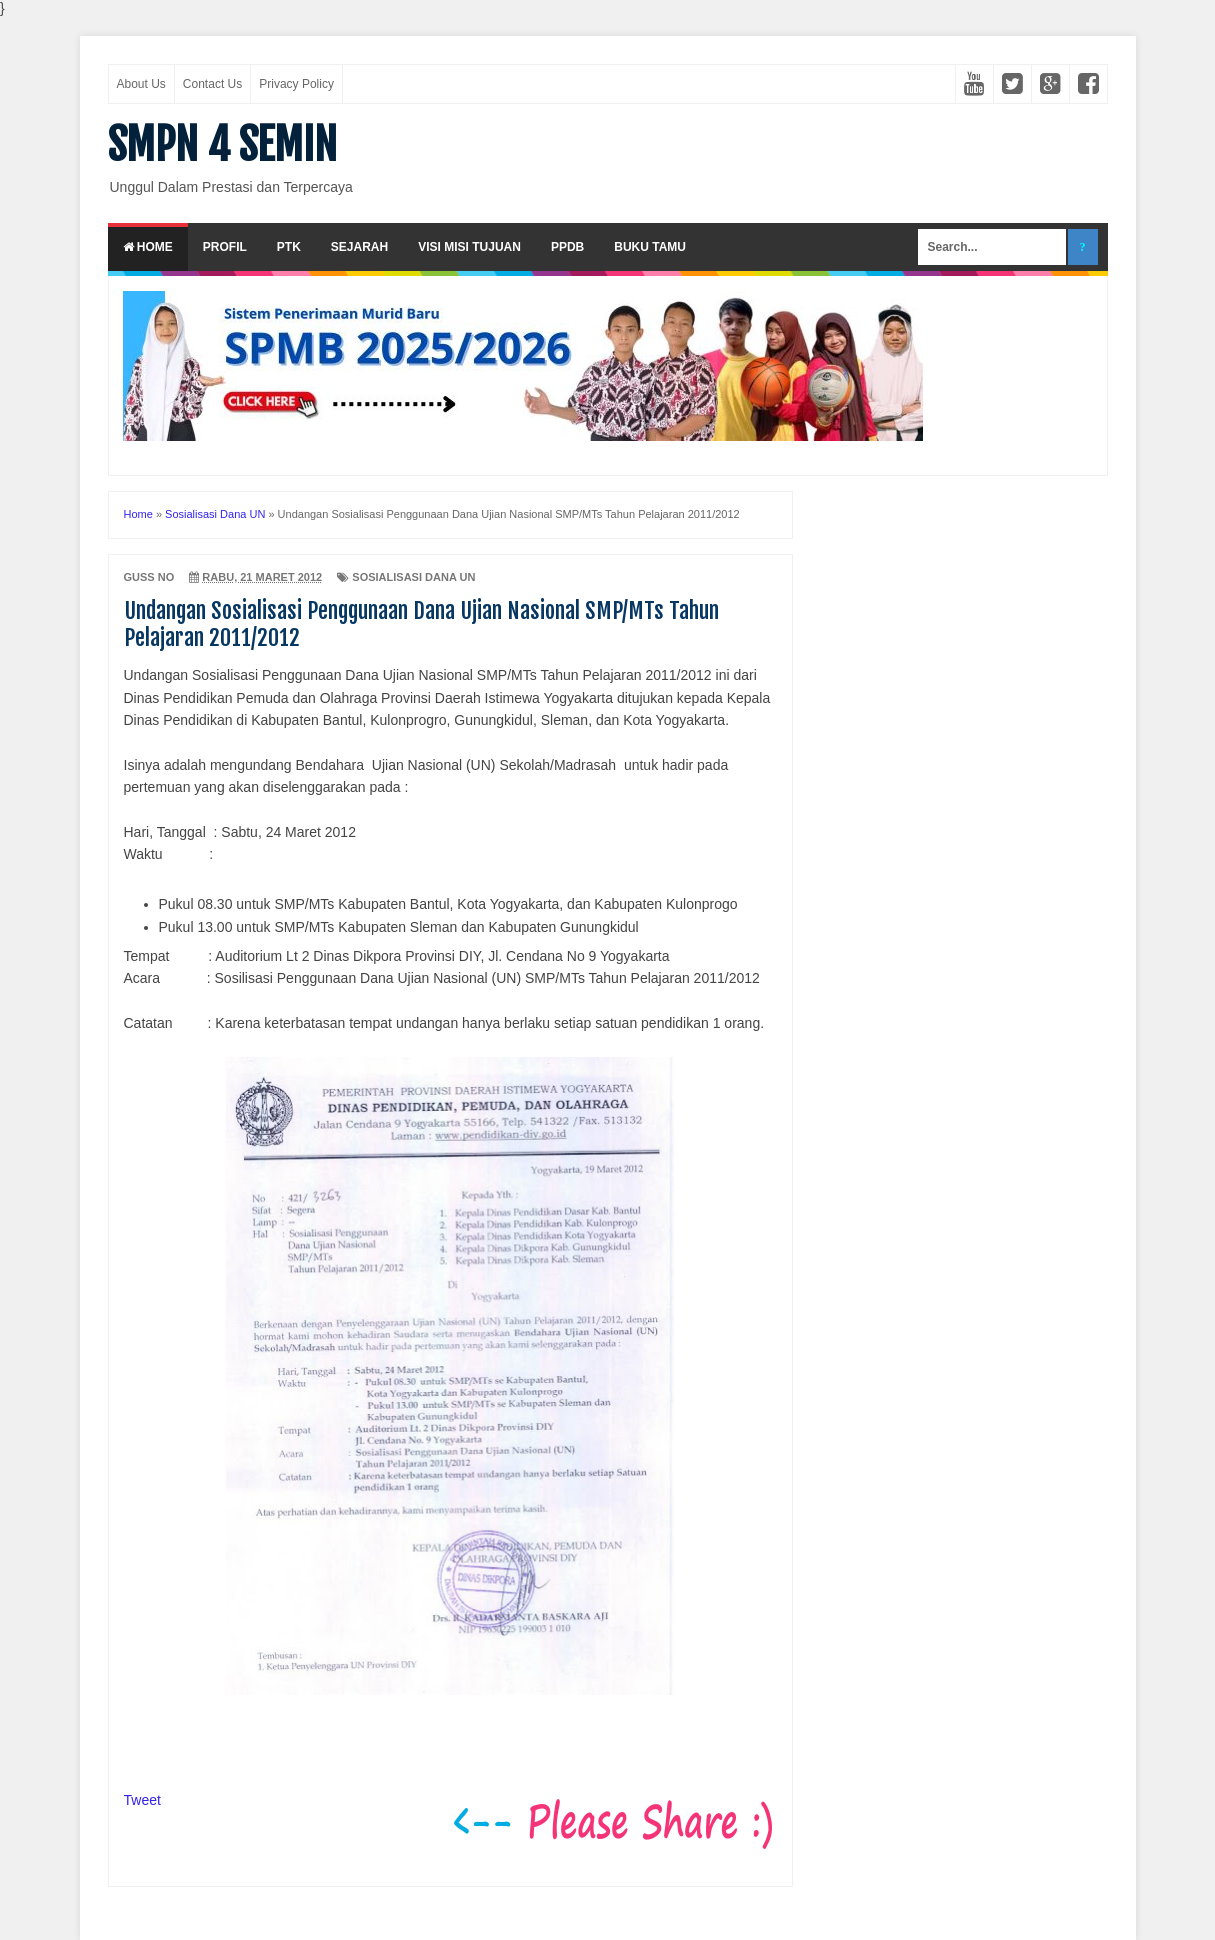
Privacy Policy (296, 84)
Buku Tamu (650, 247)
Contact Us (212, 84)
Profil (225, 247)
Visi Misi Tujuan (469, 247)
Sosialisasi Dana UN (413, 577)
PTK (289, 247)
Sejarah (359, 247)
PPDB (567, 247)
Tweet (142, 1800)
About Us (141, 84)
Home (148, 247)
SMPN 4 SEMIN (222, 145)
